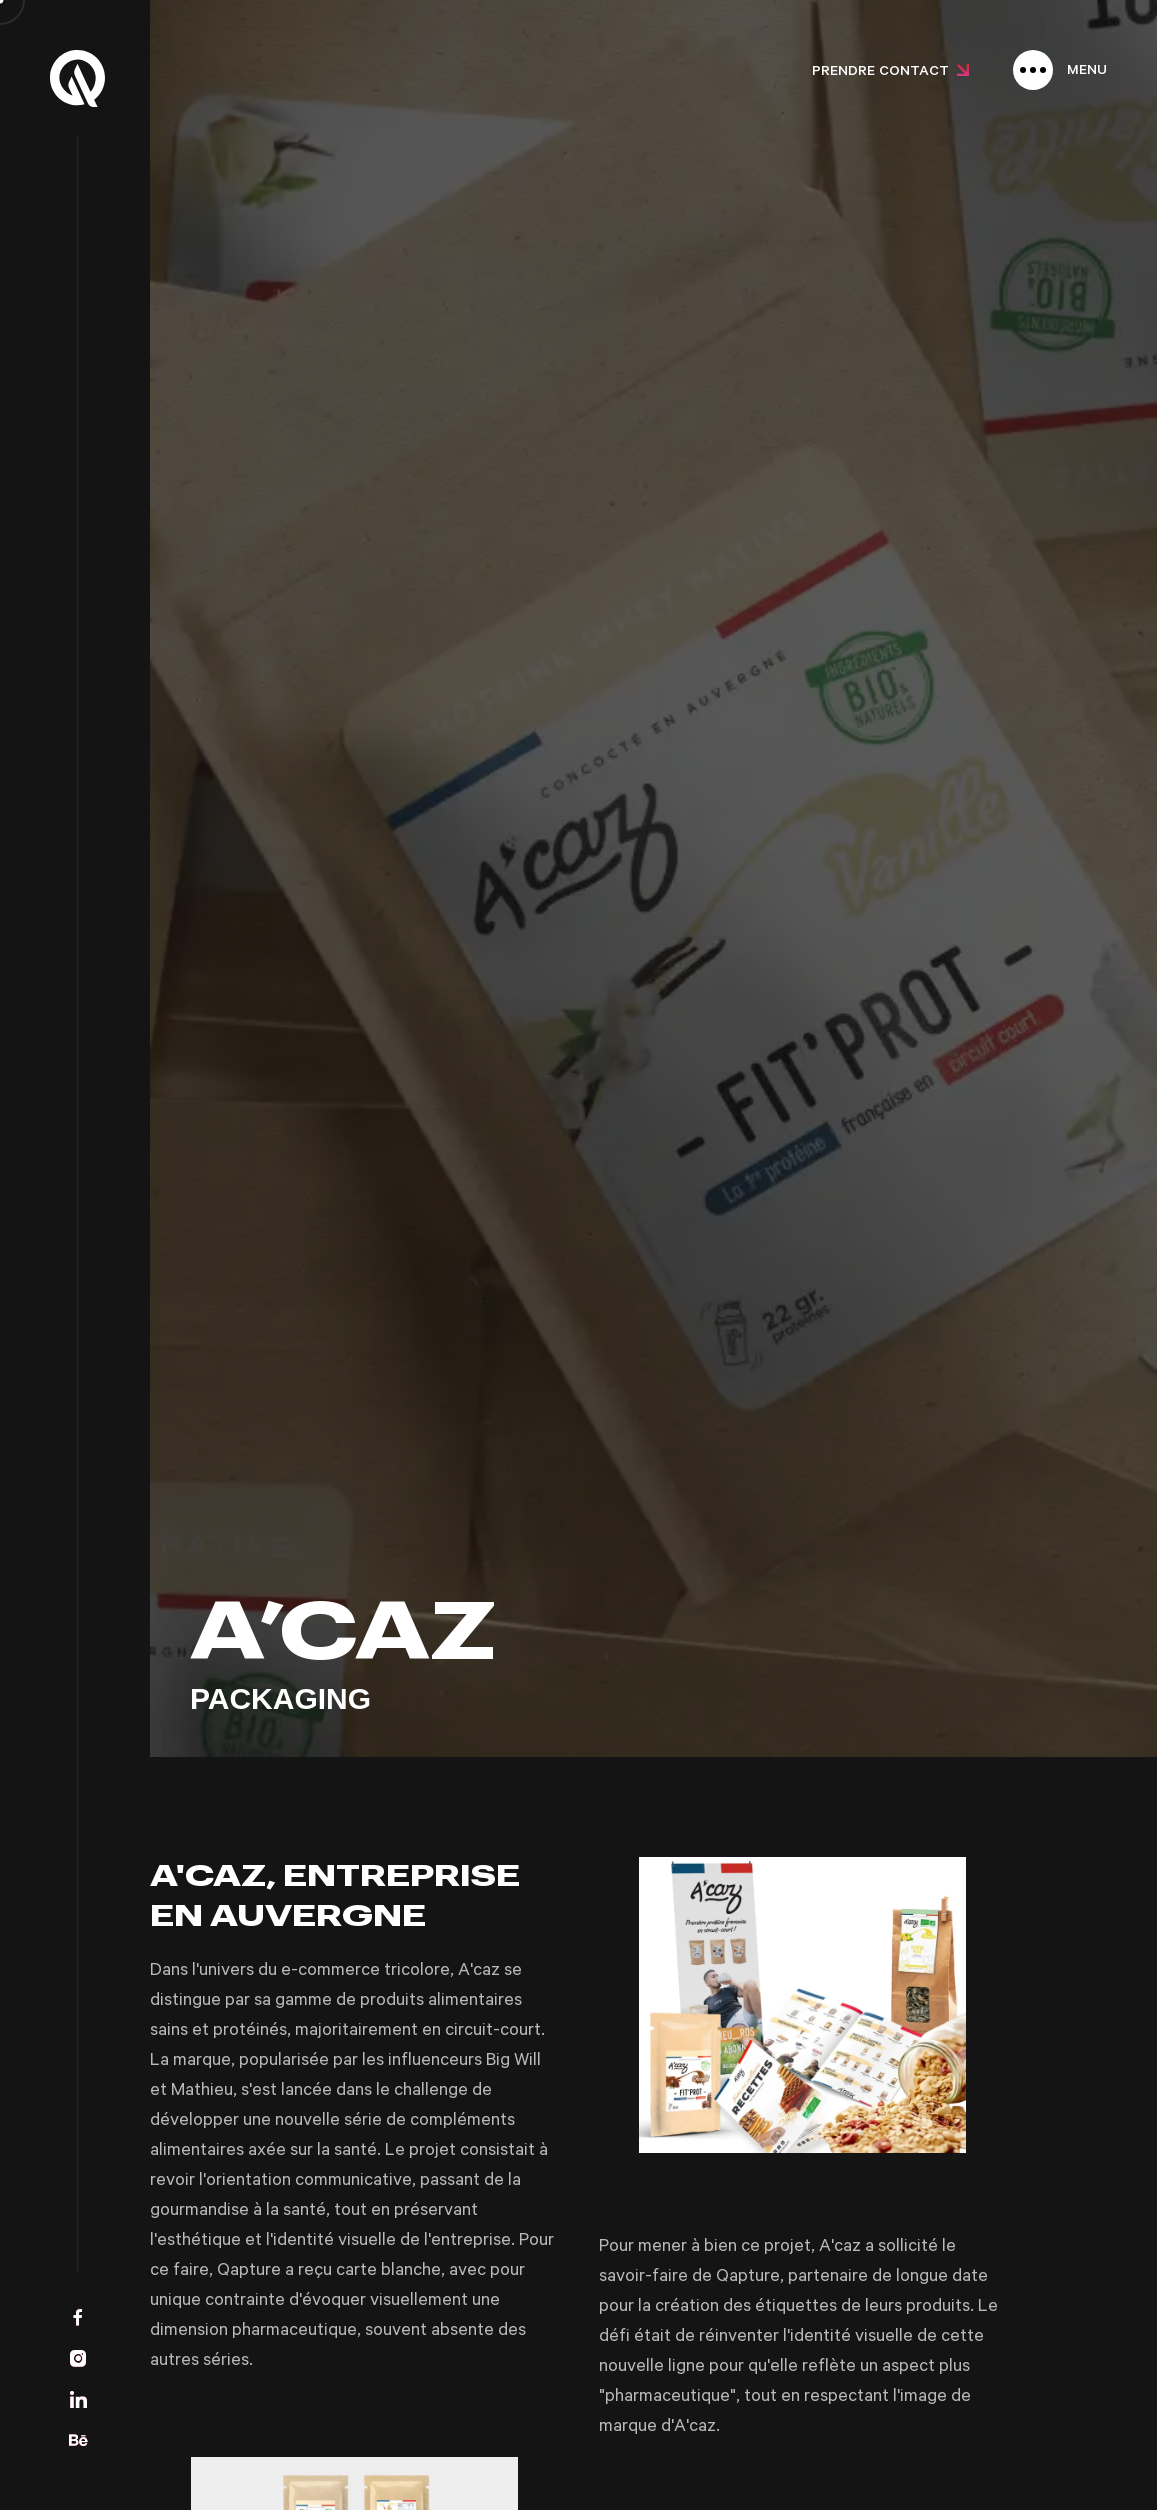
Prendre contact (890, 73)
